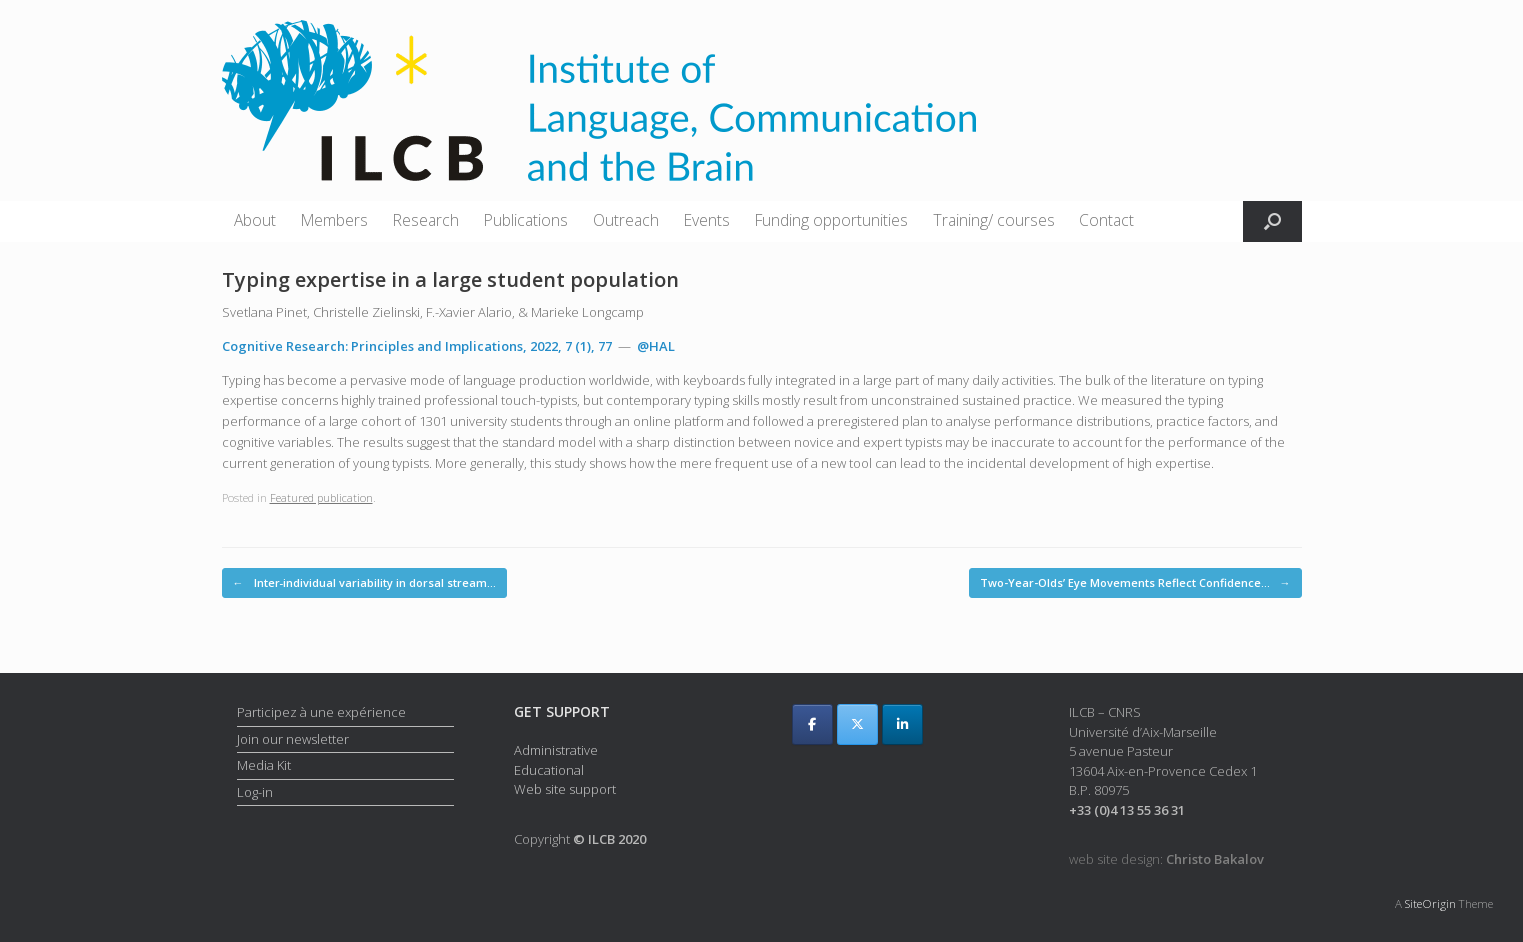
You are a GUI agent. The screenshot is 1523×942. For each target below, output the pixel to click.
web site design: (1166, 859)
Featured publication (321, 497)
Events (707, 220)
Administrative (556, 750)
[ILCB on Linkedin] (902, 724)
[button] (1272, 221)
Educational (549, 770)
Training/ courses (994, 220)
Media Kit (264, 765)
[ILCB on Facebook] (812, 724)
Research (426, 220)
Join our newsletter (293, 739)
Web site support (565, 789)
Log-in (255, 792)
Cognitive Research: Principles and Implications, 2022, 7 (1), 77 (417, 346)
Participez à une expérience (321, 712)
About (255, 220)
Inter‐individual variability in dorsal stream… (365, 583)
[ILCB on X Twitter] (857, 724)
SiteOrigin (1430, 903)
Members (334, 220)
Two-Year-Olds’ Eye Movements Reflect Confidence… (1135, 583)
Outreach (626, 220)
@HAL (656, 346)
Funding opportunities (831, 220)
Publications (526, 220)
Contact (1106, 220)
